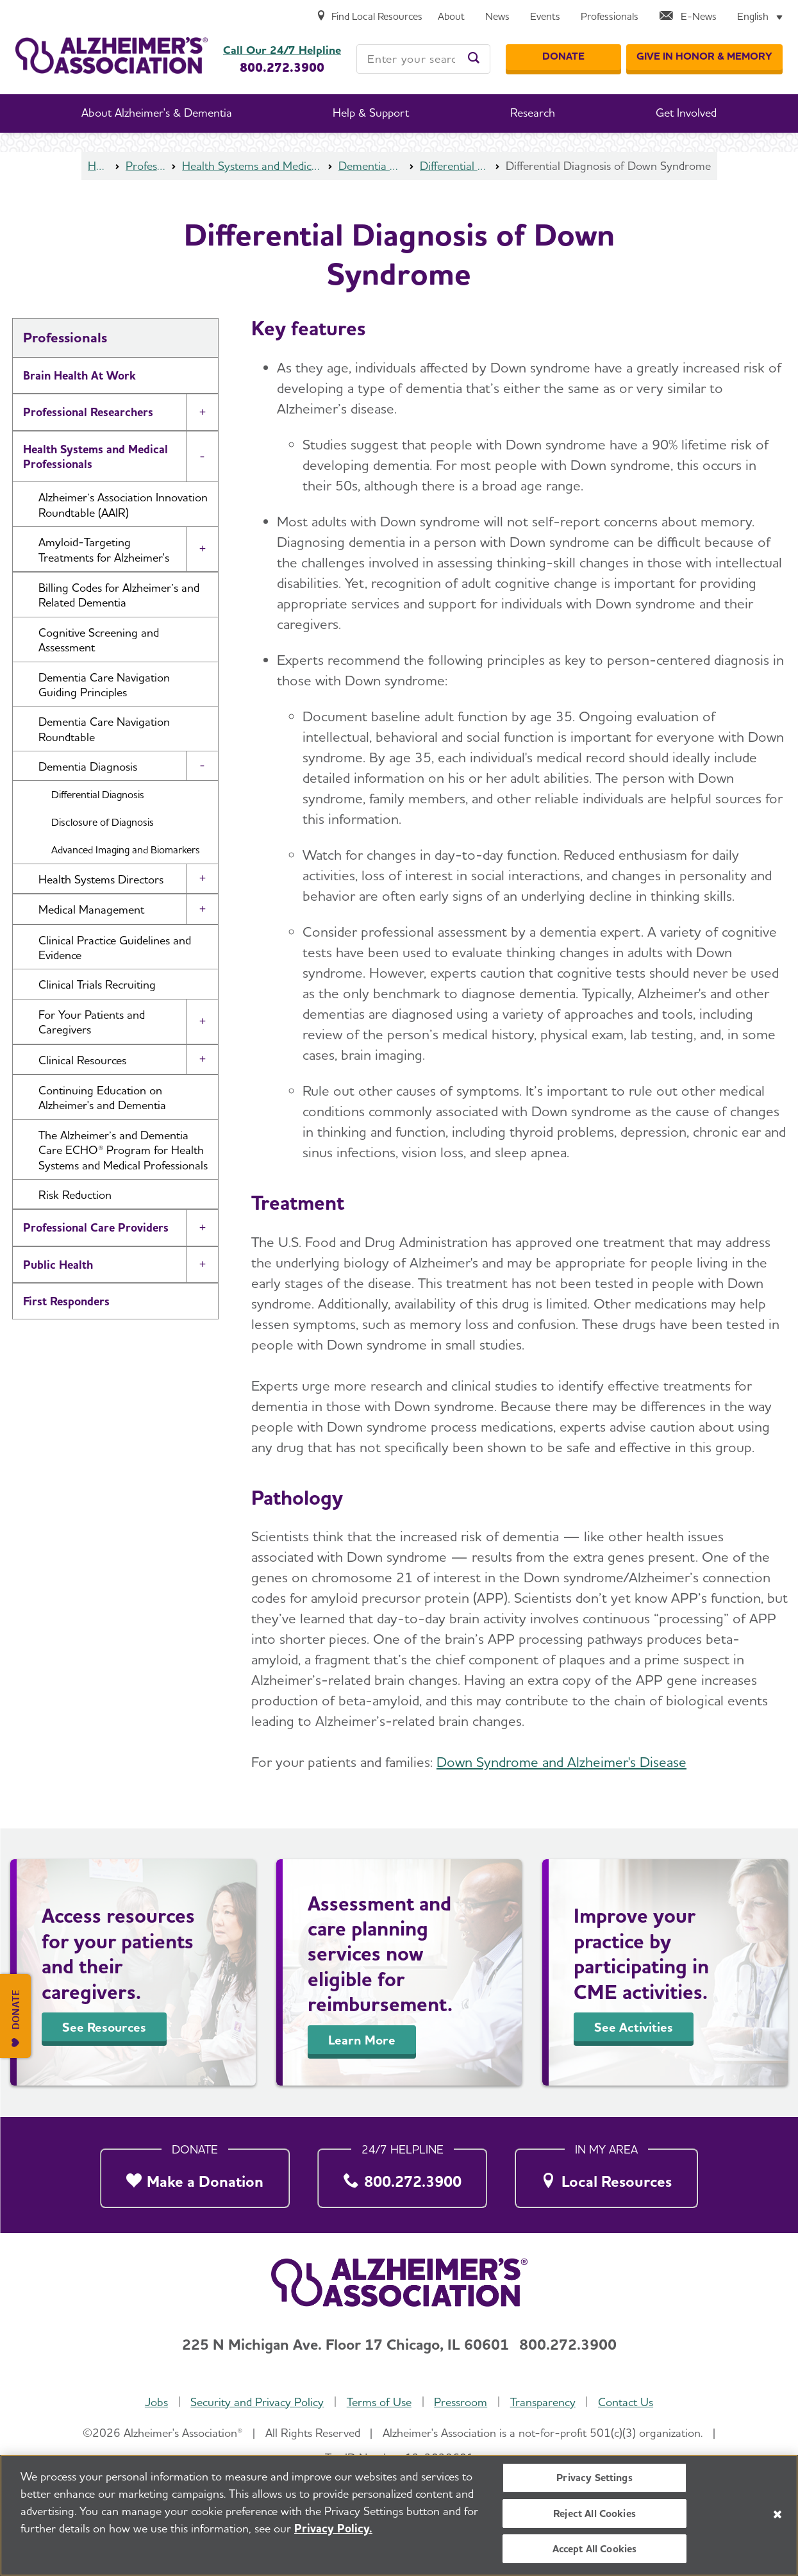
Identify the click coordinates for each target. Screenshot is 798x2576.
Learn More (361, 2040)
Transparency (543, 2402)
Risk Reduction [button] (75, 1194)
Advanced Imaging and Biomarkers (125, 850)
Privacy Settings (594, 2481)
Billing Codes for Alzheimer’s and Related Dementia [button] (118, 595)
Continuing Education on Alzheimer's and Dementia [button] (102, 1097)
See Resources (104, 2027)
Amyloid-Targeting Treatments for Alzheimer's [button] (103, 549)
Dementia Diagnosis (370, 165)
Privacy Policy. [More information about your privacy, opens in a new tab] (333, 2531)
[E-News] (688, 17)
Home (98, 165)
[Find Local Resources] (369, 17)
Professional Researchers (88, 412)
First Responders (66, 1301)
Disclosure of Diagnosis (102, 822)
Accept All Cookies (595, 2551)
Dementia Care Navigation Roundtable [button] (104, 729)
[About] (451, 17)
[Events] (545, 17)
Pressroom (460, 2402)
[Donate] (563, 57)
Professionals (146, 165)
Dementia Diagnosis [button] (87, 766)
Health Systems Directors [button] (100, 879)
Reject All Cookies (594, 2516)
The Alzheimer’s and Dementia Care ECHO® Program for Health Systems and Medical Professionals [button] (123, 1150)
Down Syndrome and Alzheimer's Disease (561, 1761)
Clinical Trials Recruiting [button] (97, 984)
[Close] (777, 2517)
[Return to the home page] (111, 55)
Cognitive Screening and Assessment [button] (98, 640)
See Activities (633, 2027)
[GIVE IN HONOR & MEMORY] (704, 57)
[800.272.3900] (402, 2175)
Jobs (156, 2402)
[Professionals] (609, 17)
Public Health (58, 1264)
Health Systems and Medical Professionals (252, 165)
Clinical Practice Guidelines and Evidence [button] (114, 947)
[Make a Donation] (195, 2175)
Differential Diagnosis (454, 165)
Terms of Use (379, 2402)
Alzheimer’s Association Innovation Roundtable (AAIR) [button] (123, 504)
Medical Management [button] (91, 909)
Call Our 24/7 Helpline (282, 50)
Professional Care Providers (96, 1227)
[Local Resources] (606, 2175)
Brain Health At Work (79, 375)
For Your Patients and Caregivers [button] (91, 1022)
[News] (497, 17)
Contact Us (625, 2402)
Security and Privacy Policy (257, 2402)
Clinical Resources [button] (82, 1060)
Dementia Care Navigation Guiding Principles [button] (104, 685)
